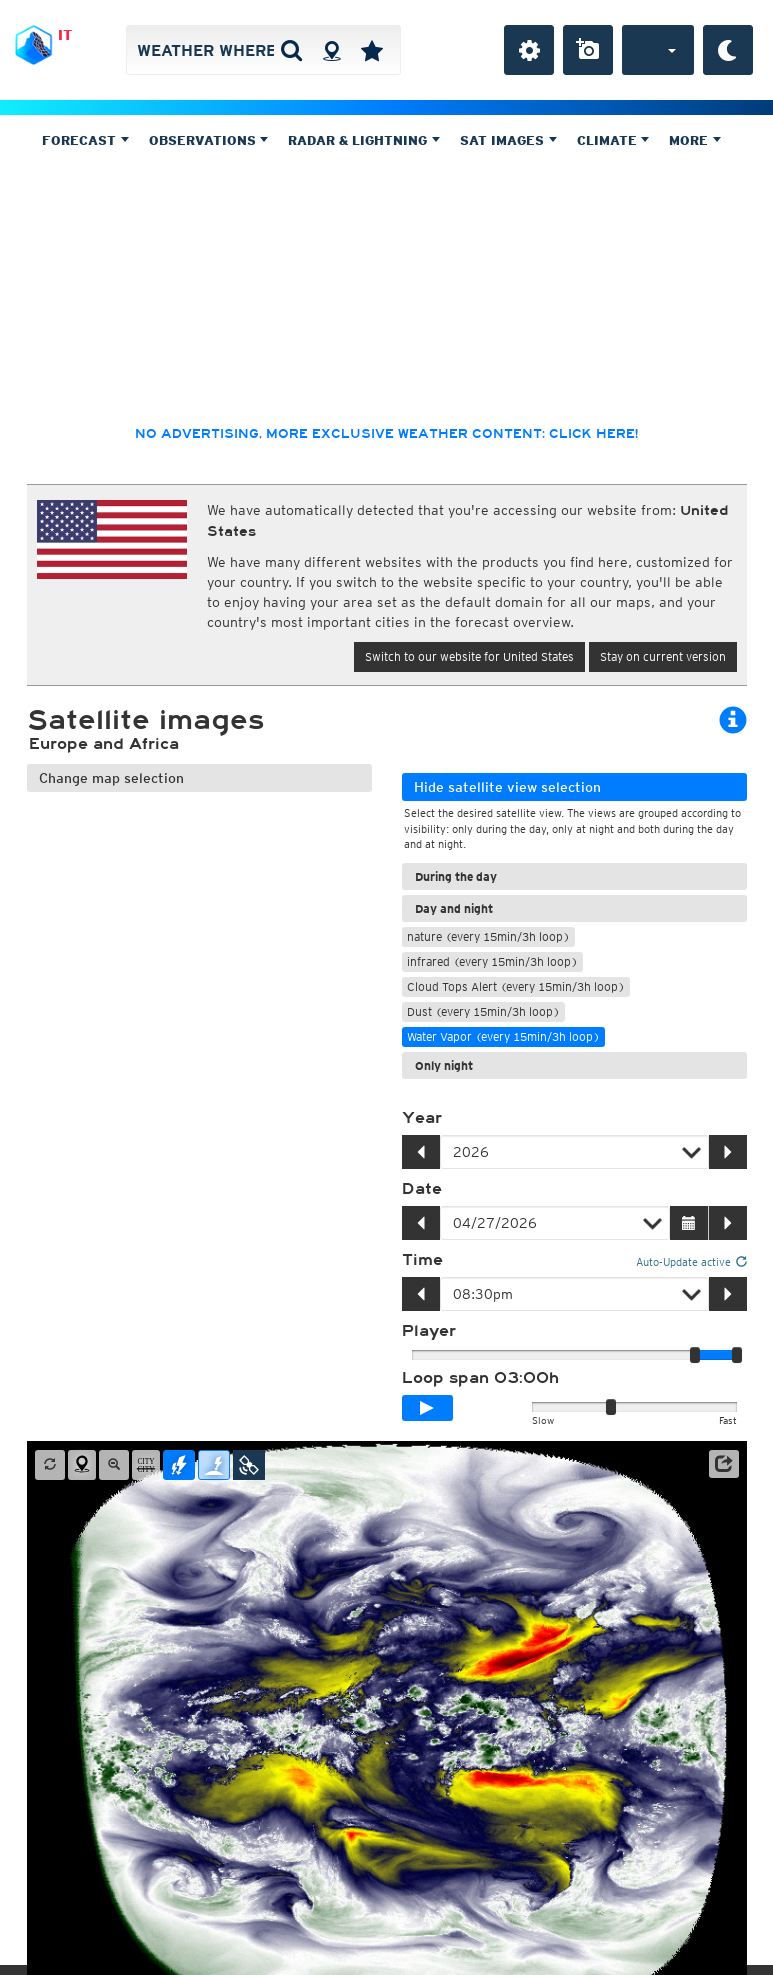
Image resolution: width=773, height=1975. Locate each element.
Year (422, 1118)
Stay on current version (663, 656)
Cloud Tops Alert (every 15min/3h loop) (516, 986)
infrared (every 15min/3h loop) (492, 961)
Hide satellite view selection (507, 787)
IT (65, 35)
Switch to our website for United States (469, 656)
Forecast (85, 140)
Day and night (454, 908)
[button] (724, 1464)
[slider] (737, 1355)
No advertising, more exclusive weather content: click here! (386, 434)
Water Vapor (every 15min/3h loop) (503, 1036)
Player (429, 1331)
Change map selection (111, 778)
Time (422, 1260)
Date (422, 1189)
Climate (613, 140)
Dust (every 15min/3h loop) (483, 1011)
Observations (209, 140)
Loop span (480, 1378)
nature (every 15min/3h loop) (488, 936)
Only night (444, 1065)
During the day (456, 876)
